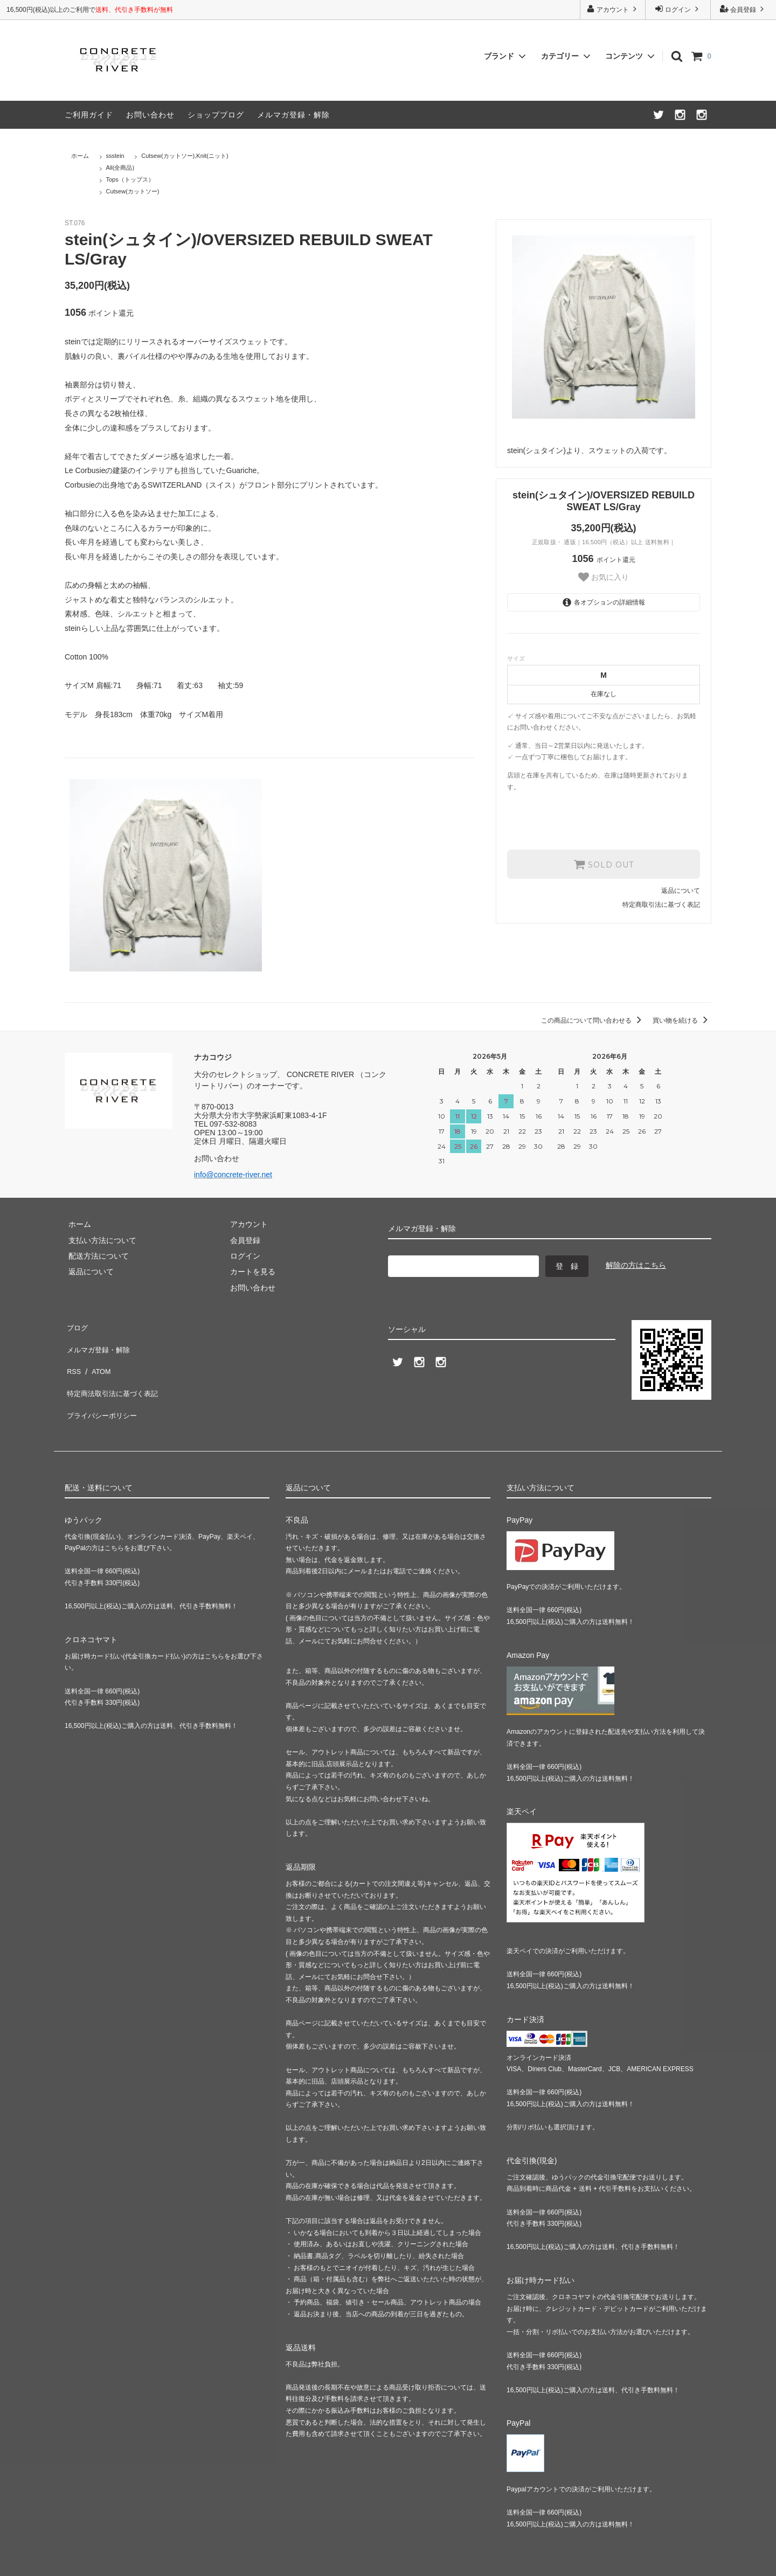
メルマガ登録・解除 (293, 114)
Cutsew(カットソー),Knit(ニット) (184, 155)
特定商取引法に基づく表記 (661, 904)
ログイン (678, 8)
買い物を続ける (682, 1020)
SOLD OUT (603, 864)
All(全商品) (120, 167)
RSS (72, 1356)
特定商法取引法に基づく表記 (114, 1373)
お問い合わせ (150, 114)
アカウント (613, 8)
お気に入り (603, 577)
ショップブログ (216, 114)
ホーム (80, 155)
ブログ (76, 1325)
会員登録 (743, 8)
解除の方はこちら (636, 1265)
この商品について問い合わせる (593, 1020)
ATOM (96, 1356)
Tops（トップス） (130, 179)
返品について (680, 890)
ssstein (115, 155)
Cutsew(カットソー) (133, 191)
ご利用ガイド (89, 114)
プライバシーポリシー (102, 1388)
